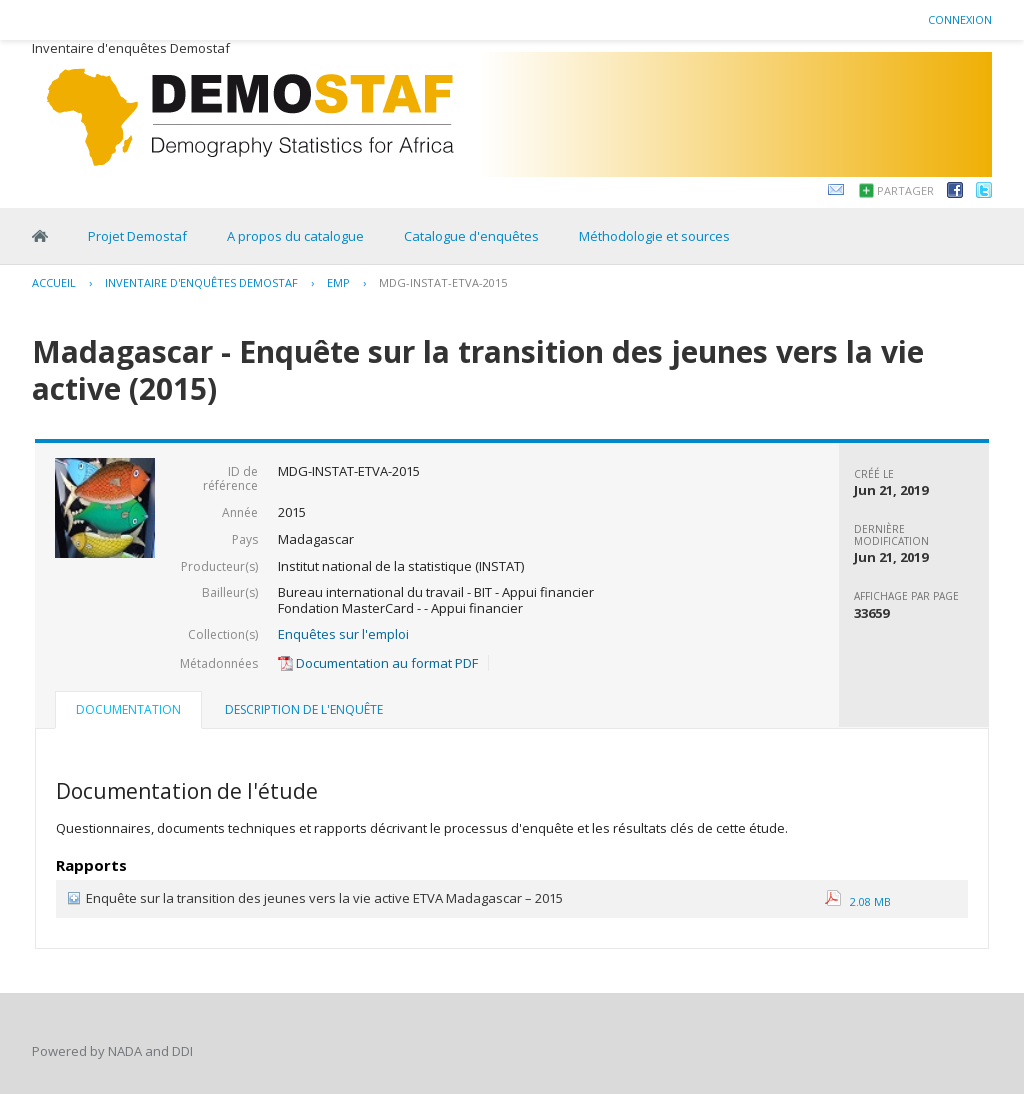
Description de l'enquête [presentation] (304, 709)
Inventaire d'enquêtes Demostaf (201, 282)
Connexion (960, 19)
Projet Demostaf (137, 236)
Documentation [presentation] (128, 709)
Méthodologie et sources (654, 236)
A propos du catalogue (295, 236)
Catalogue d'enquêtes (471, 236)
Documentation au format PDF (378, 663)
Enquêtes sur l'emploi (343, 634)
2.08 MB (858, 901)
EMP (338, 282)
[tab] (128, 712)
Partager (905, 190)
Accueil (54, 282)
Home (40, 236)
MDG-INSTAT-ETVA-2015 (443, 282)
